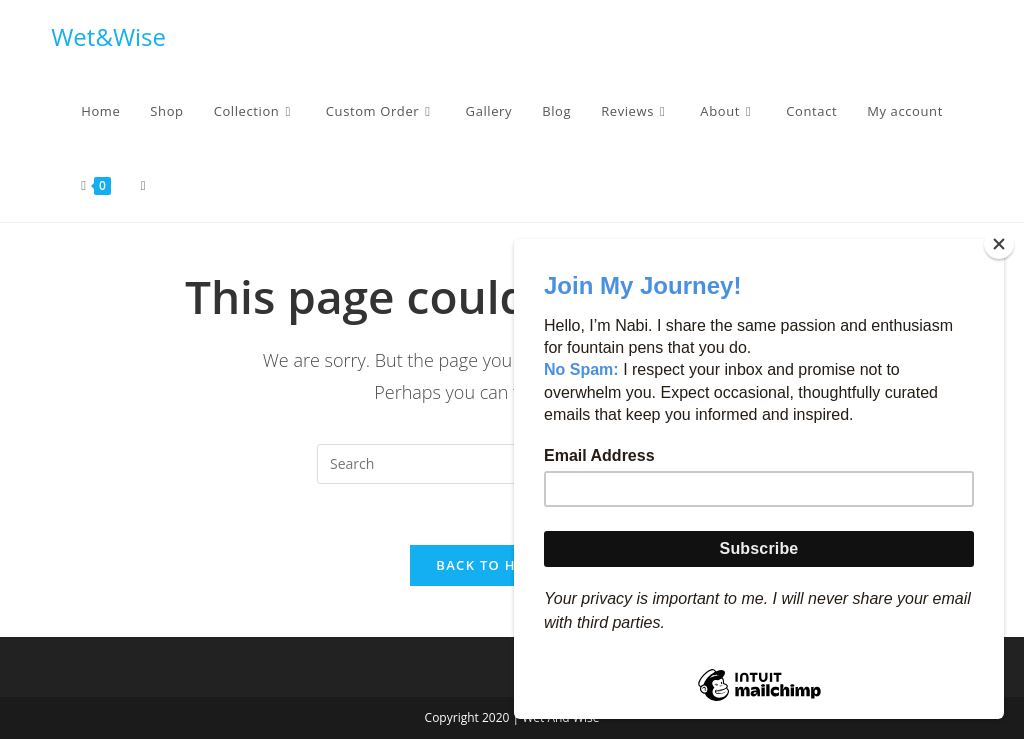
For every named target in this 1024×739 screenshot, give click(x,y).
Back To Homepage (511, 565)
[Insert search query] (512, 464)
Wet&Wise (108, 36)
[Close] (999, 244)
